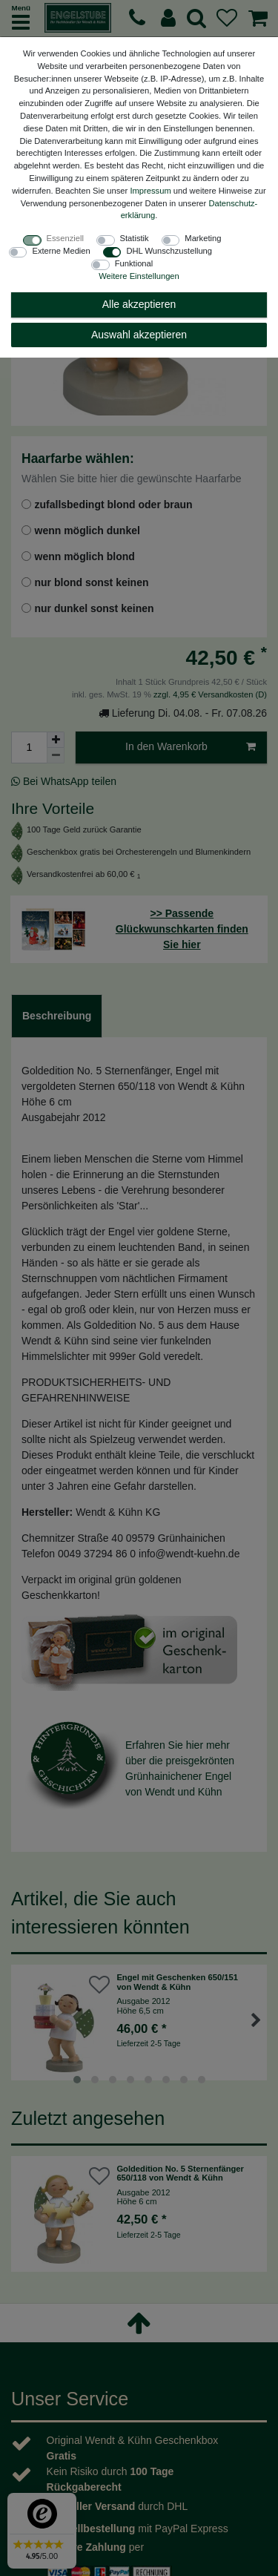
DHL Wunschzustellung (169, 250)
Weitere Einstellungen (139, 276)
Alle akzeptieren (139, 304)
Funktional (134, 263)
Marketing (203, 238)
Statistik (134, 238)
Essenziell (65, 238)
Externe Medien (61, 250)
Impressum (150, 190)
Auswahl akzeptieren (139, 335)
